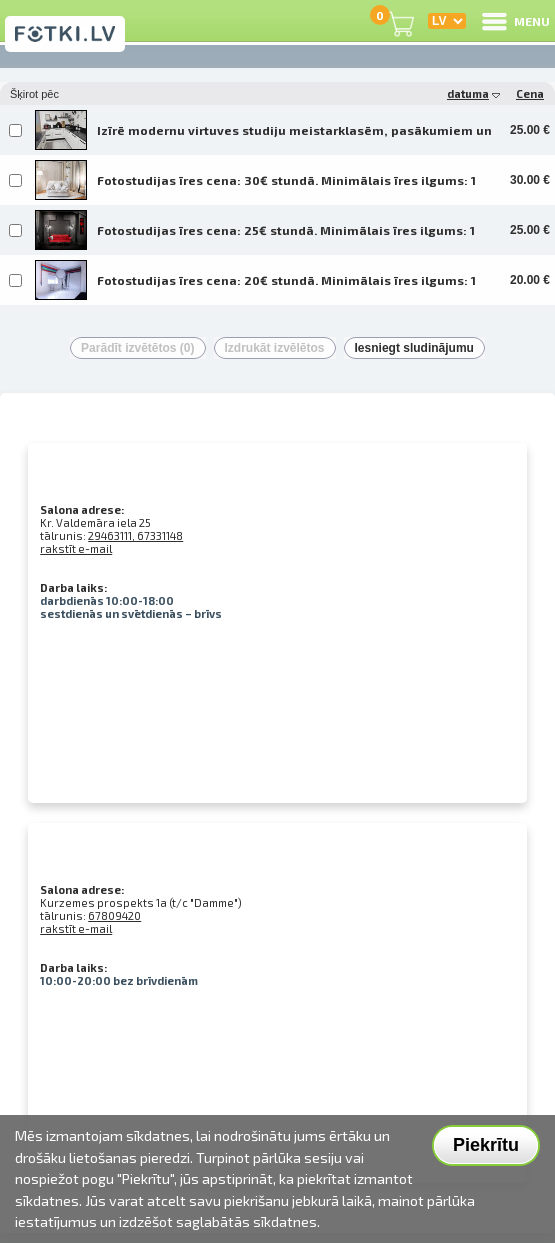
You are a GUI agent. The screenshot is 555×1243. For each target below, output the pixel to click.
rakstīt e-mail (76, 548)
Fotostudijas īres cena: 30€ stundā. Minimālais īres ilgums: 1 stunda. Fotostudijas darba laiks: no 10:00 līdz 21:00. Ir (286, 187)
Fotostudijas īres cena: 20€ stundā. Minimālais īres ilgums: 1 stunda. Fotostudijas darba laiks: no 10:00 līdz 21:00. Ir (286, 287)
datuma (473, 93)
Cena (530, 93)
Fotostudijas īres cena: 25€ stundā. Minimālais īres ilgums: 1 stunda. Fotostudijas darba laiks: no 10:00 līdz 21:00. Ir (286, 237)
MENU (514, 21)
